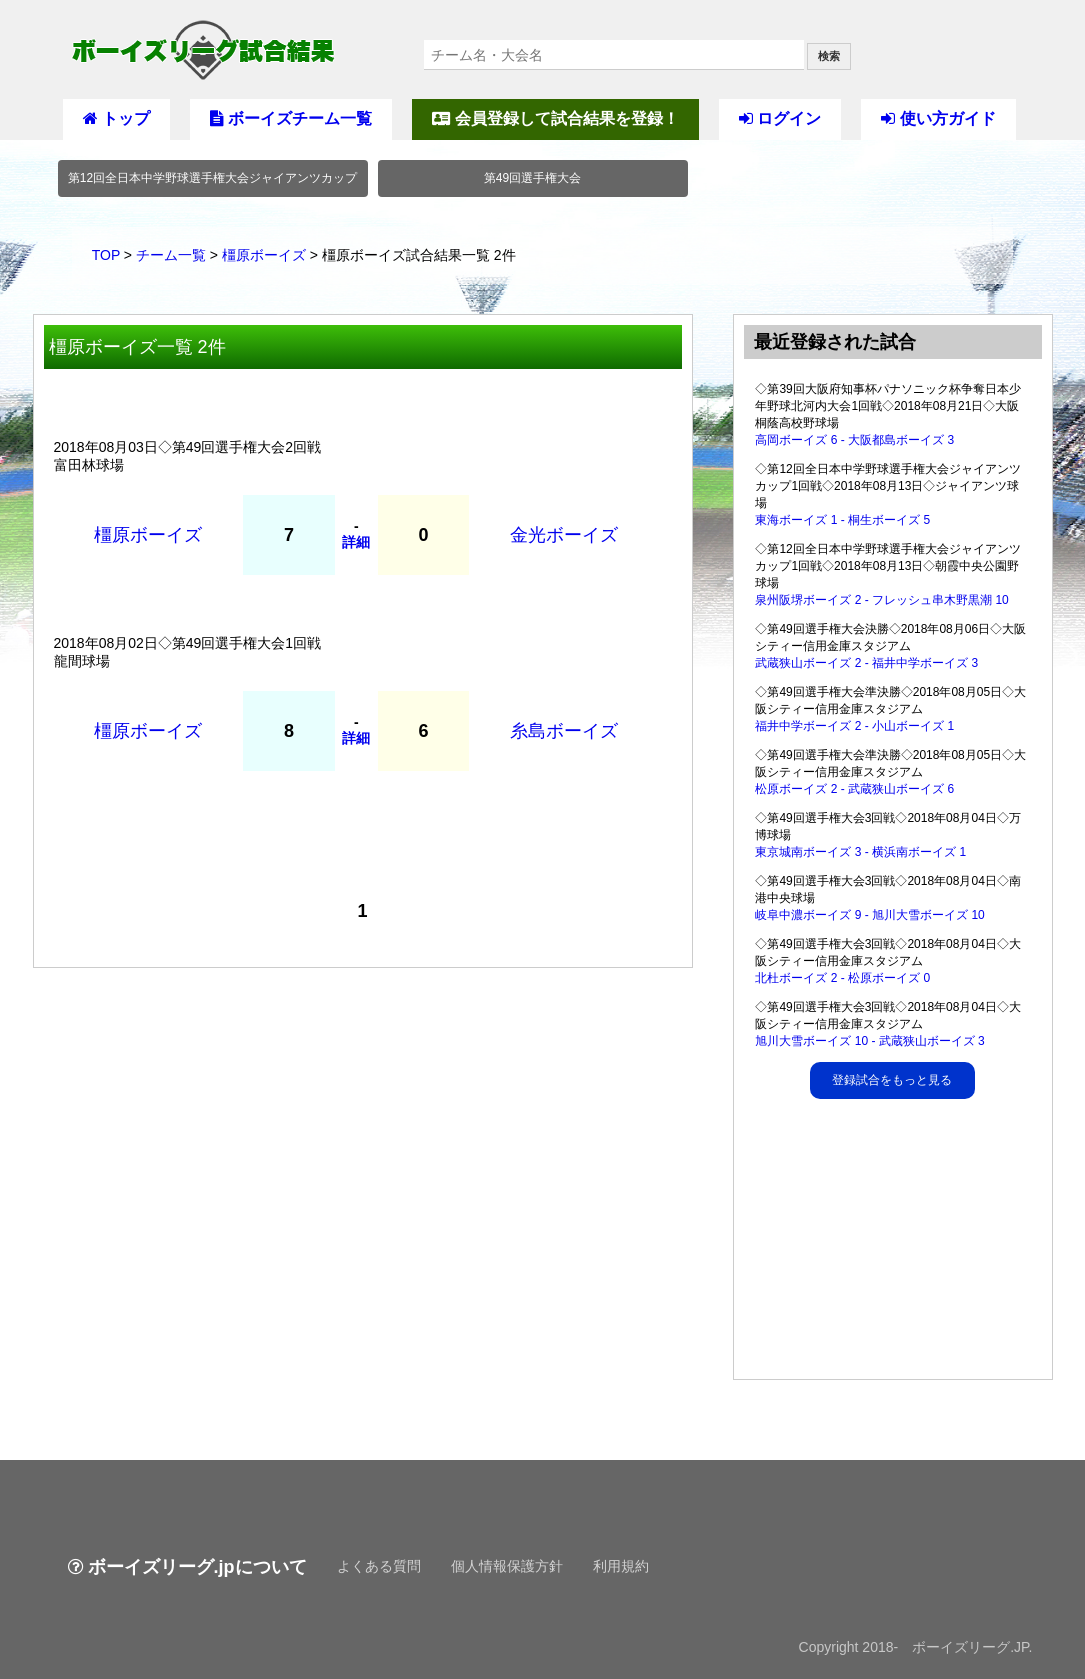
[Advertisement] (894, 1244)
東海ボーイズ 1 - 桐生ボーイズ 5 (842, 520)
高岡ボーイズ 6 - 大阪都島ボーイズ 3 (854, 440)
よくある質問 (379, 1566)
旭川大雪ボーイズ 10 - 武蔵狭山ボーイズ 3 (869, 1041)
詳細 (356, 542)
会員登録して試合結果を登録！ (555, 118)
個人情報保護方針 (507, 1566)
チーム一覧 (171, 255)
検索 (829, 56)
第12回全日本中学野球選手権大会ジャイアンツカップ (212, 178)
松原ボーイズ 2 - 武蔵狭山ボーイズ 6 (854, 789)
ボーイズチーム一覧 (291, 118)
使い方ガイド (938, 118)
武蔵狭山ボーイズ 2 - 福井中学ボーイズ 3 (866, 663)
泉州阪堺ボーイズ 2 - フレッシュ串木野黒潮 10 (881, 600)
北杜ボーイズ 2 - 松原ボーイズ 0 (842, 978)
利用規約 (621, 1566)
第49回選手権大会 (532, 178)
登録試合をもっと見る (892, 1080)
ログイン (780, 118)
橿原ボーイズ (264, 255)
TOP (106, 255)
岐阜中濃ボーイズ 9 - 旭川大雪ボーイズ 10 (869, 915)
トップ (116, 118)
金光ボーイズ (564, 535)
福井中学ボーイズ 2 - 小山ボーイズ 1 (854, 726)
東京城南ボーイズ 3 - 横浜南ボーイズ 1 (860, 852)
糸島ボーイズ (564, 731)
